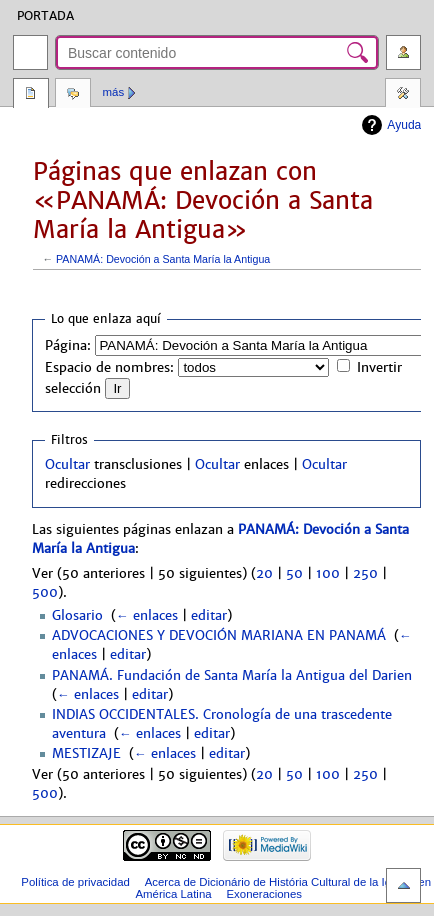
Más (114, 92)
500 (45, 593)
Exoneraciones (264, 894)
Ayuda (404, 125)
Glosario (77, 616)
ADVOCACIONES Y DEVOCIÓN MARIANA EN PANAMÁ (219, 636)
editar (209, 616)
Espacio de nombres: (109, 368)
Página (31, 95)
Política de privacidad (75, 882)
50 (294, 574)
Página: (68, 346)
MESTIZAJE (86, 754)
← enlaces (147, 616)
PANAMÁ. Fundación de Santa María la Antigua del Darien (232, 676)
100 (328, 574)
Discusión (73, 95)
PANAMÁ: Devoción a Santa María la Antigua (163, 259)
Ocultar (67, 465)
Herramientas (403, 95)
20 (264, 574)
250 (365, 574)
